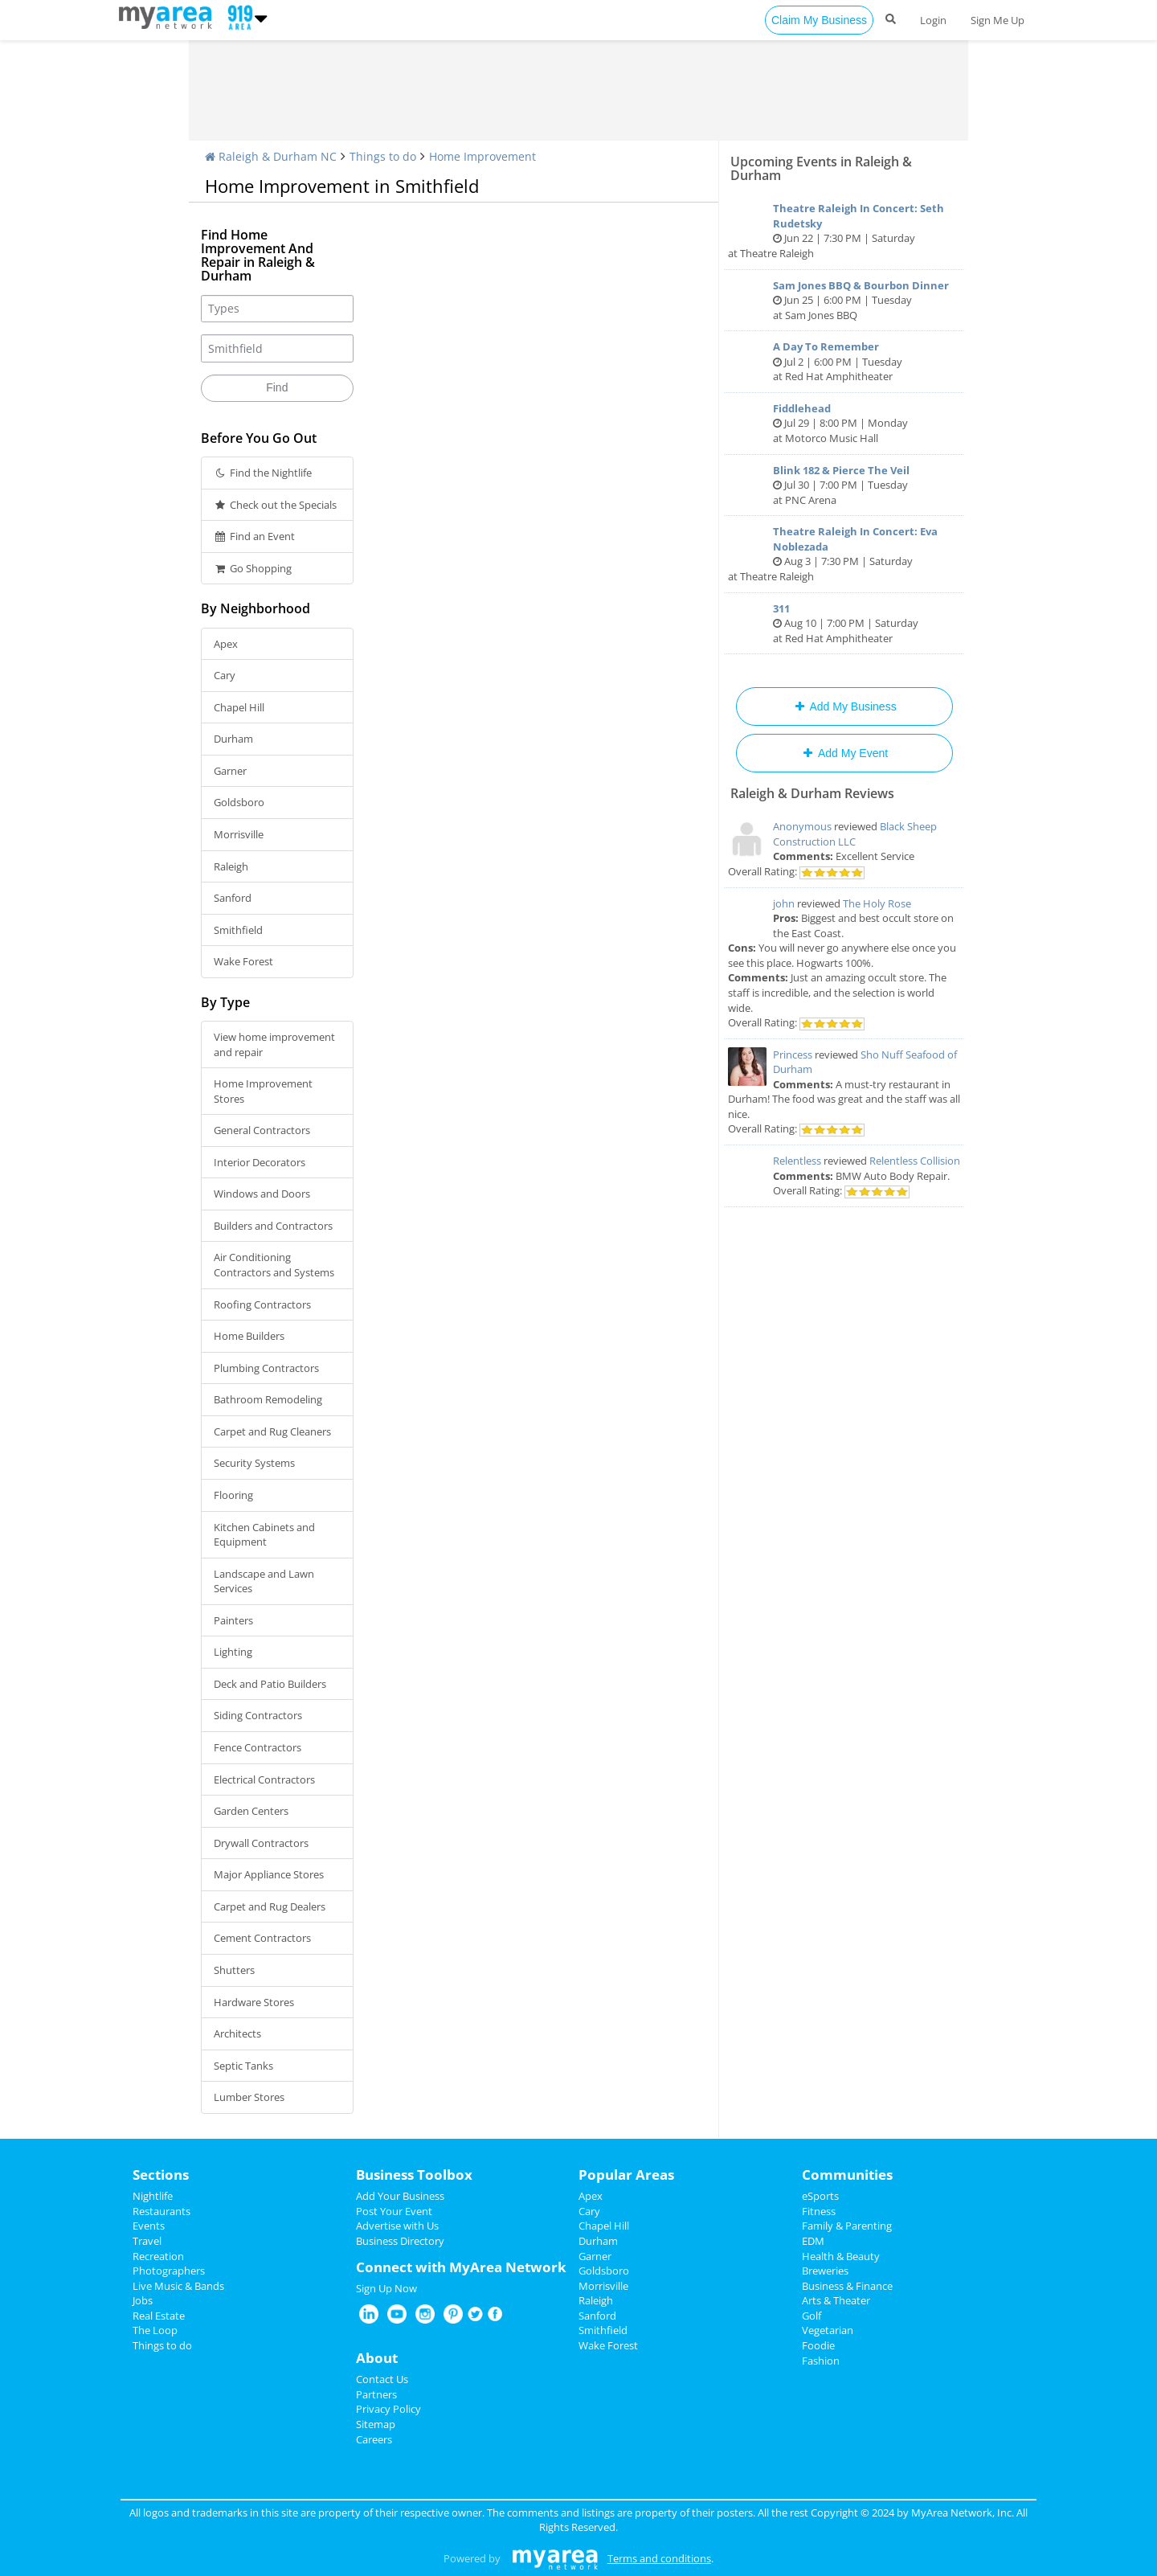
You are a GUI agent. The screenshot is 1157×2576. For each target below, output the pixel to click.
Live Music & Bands (178, 2286)
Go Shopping (253, 568)
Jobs (143, 2300)
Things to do (383, 156)
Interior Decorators (259, 1162)
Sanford (232, 898)
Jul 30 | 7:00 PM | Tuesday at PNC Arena (844, 485)
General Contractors (262, 1130)
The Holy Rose (877, 903)
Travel (147, 2241)
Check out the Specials (275, 505)
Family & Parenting (847, 2225)
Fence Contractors (257, 1747)
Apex (226, 644)
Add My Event (844, 753)
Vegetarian (827, 2330)
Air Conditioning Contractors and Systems (274, 1265)
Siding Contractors (258, 1715)
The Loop (155, 2330)
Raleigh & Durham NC (271, 156)
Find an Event (254, 536)
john (784, 903)
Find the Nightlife (263, 472)
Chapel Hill (239, 707)
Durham (233, 738)
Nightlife (153, 2196)
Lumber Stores (249, 2097)
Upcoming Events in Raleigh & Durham (821, 168)
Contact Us (382, 2379)
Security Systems (254, 1463)
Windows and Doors (262, 1193)
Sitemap (375, 2424)
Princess (792, 1054)
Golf (811, 2315)
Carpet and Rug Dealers (269, 1906)
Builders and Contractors (273, 1225)
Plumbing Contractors (266, 1368)
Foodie (818, 2345)
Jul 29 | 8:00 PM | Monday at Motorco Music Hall (844, 423)
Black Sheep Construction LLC (855, 834)
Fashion (821, 2360)
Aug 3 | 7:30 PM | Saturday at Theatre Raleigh (844, 554)
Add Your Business (400, 2196)
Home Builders (249, 1336)
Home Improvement (482, 156)
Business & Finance (847, 2286)
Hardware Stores (254, 2002)
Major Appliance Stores (269, 1874)
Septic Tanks (243, 2065)
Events (149, 2225)
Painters (233, 1620)
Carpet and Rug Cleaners (272, 1431)
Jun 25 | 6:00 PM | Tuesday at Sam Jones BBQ (844, 300)
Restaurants (161, 2211)
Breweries (825, 2270)
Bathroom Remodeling (268, 1399)
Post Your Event (394, 2211)
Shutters (234, 1970)
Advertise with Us (397, 2225)
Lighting (233, 1651)
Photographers (169, 2270)
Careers (374, 2439)
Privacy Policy (388, 2409)
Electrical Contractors (264, 1779)
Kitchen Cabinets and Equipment (264, 1535)
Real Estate (159, 2315)
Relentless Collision (914, 1160)
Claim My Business (819, 20)
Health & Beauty (841, 2256)
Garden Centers (251, 1811)
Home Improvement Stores (263, 1091)
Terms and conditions (659, 2558)
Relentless (797, 1160)
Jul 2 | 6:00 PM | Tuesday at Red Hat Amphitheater (844, 361)
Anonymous (802, 826)
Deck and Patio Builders (270, 1684)
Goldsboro (239, 802)
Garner (230, 771)
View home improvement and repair (274, 1044)
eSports (820, 2196)
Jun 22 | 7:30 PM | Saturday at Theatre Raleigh (844, 230)
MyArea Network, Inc (961, 2512)
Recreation (158, 2256)
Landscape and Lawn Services (264, 1581)
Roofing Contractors (262, 1304)
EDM (813, 2241)
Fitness (819, 2211)
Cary (224, 675)
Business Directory (400, 2241)
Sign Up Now (386, 2288)
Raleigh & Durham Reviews (812, 793)
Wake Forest (243, 961)
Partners (376, 2394)
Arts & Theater (836, 2300)
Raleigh (231, 866)
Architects (237, 2033)
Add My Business (844, 706)
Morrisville (239, 834)
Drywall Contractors (261, 1843)
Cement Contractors (262, 1938)
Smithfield (238, 930)
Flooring (233, 1495)
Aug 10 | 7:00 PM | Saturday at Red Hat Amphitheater (844, 623)
